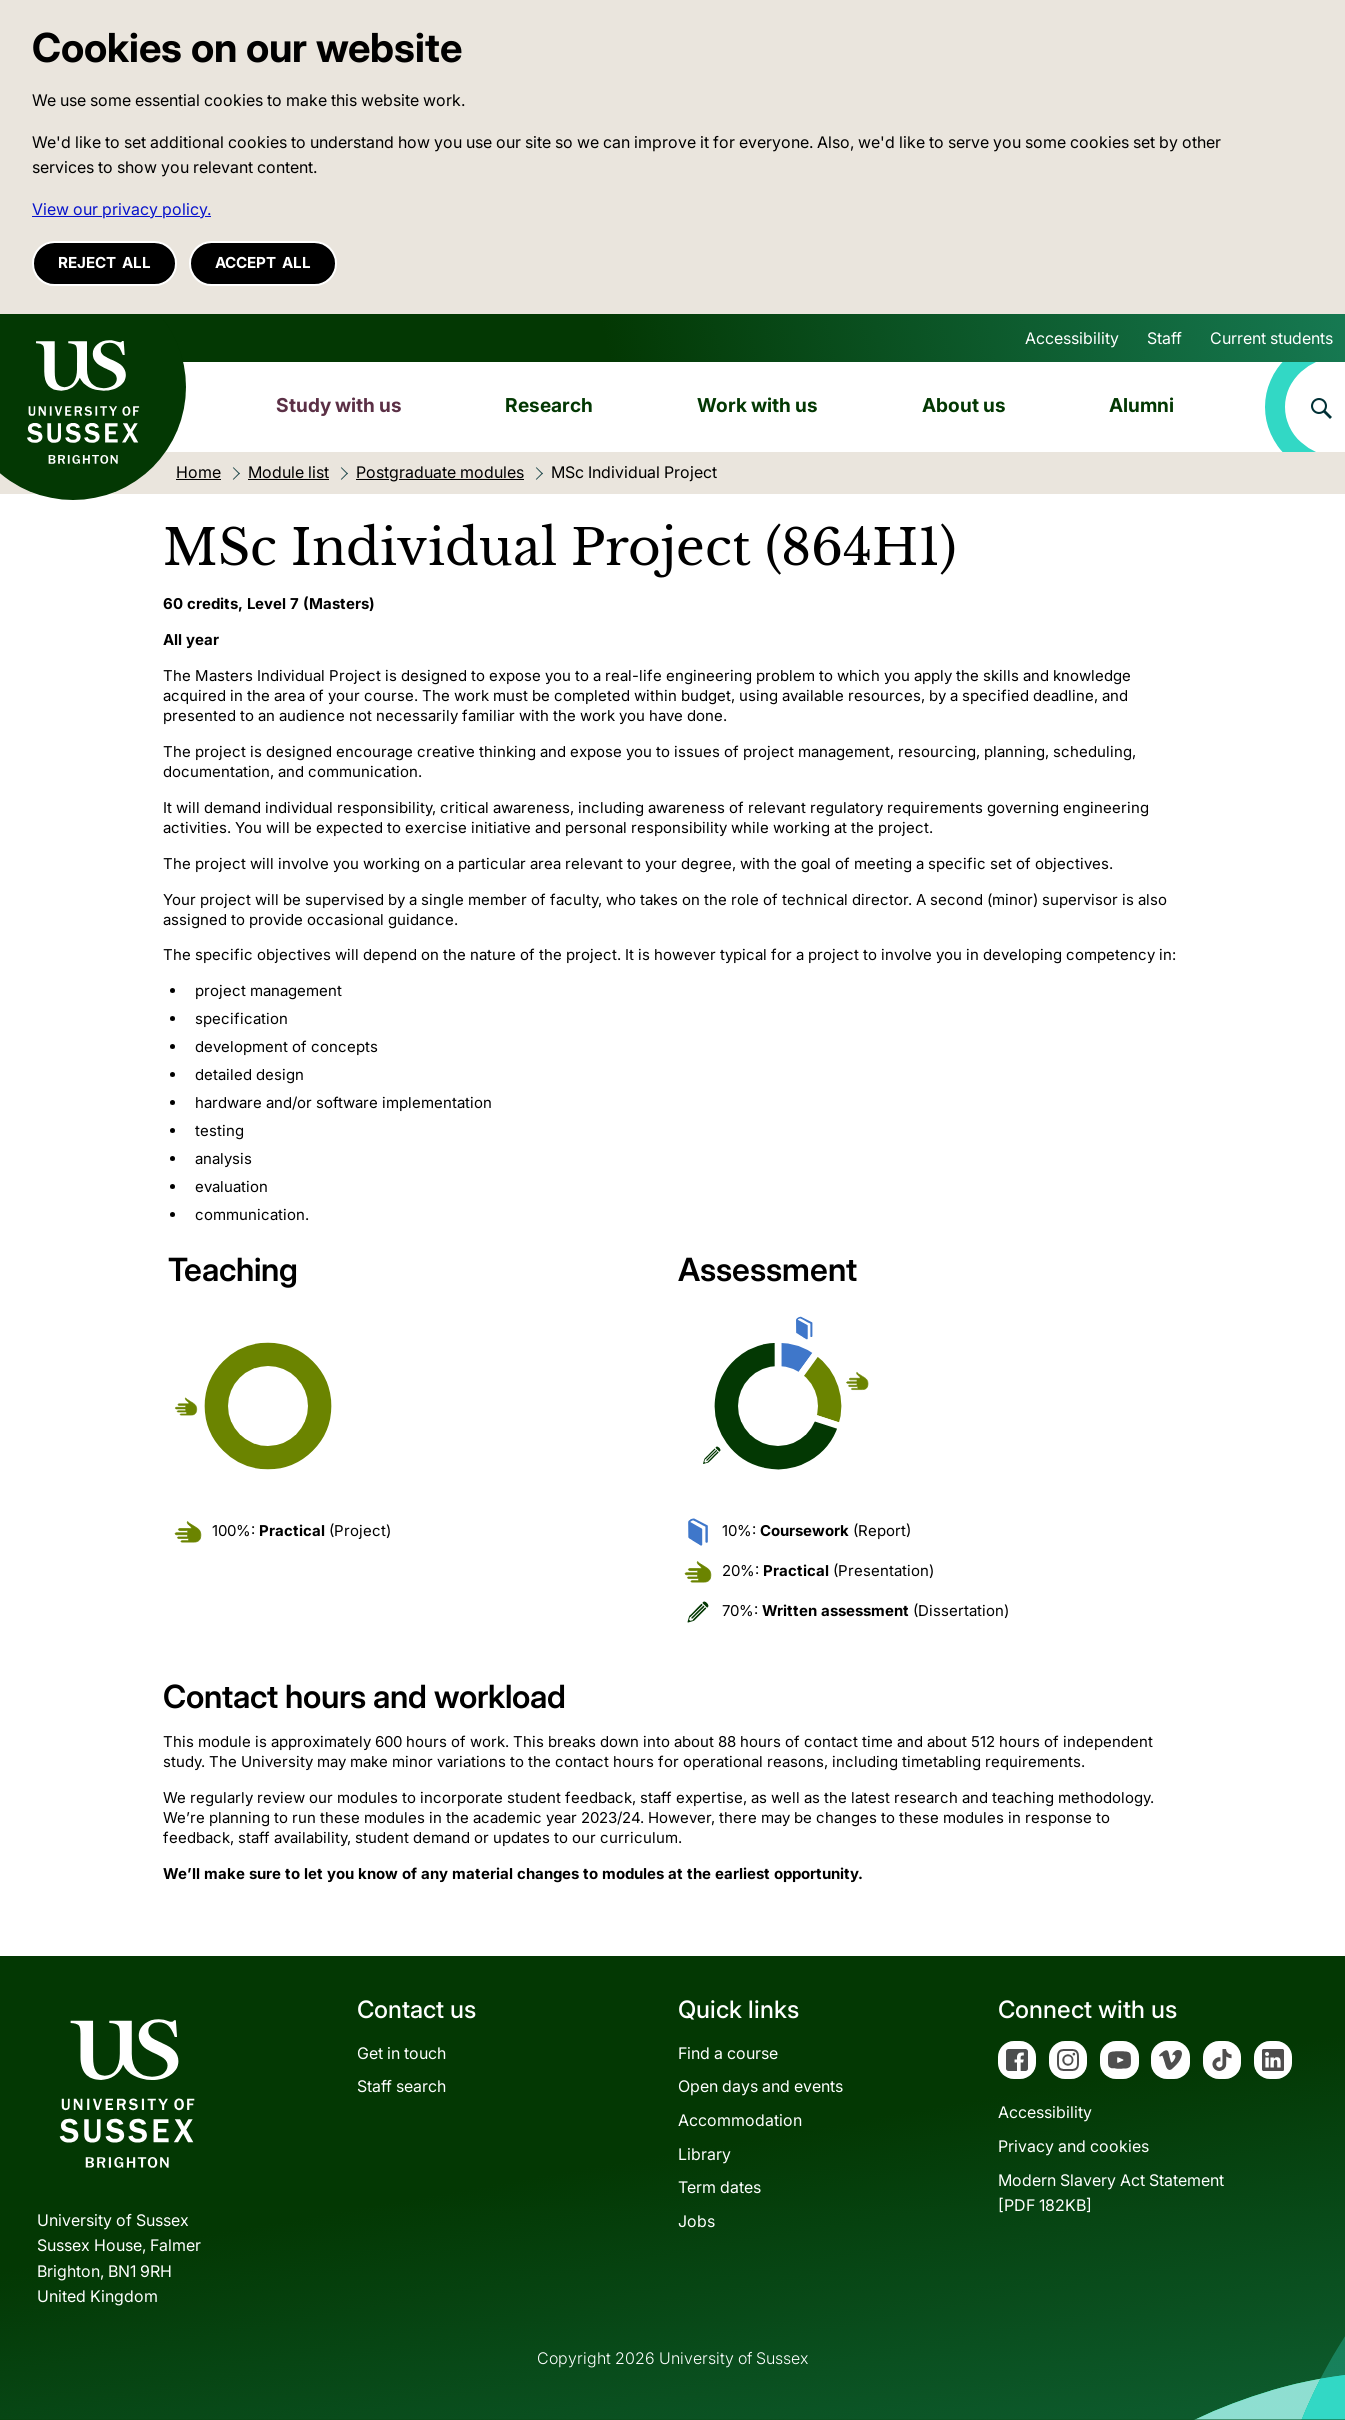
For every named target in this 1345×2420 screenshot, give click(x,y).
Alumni (1141, 405)
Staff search (401, 2086)
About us (964, 405)
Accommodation (740, 2120)
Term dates (719, 2187)
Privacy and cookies (1073, 2146)
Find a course (728, 2053)
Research (549, 405)
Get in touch (401, 2053)
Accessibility (1072, 338)
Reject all (104, 262)
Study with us (339, 405)
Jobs (696, 2221)
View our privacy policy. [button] (121, 209)
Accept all (263, 262)
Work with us (757, 405)
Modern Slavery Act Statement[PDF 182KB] (1111, 2193)
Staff (1164, 338)
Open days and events (760, 2086)
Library (704, 2154)
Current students (1271, 338)
